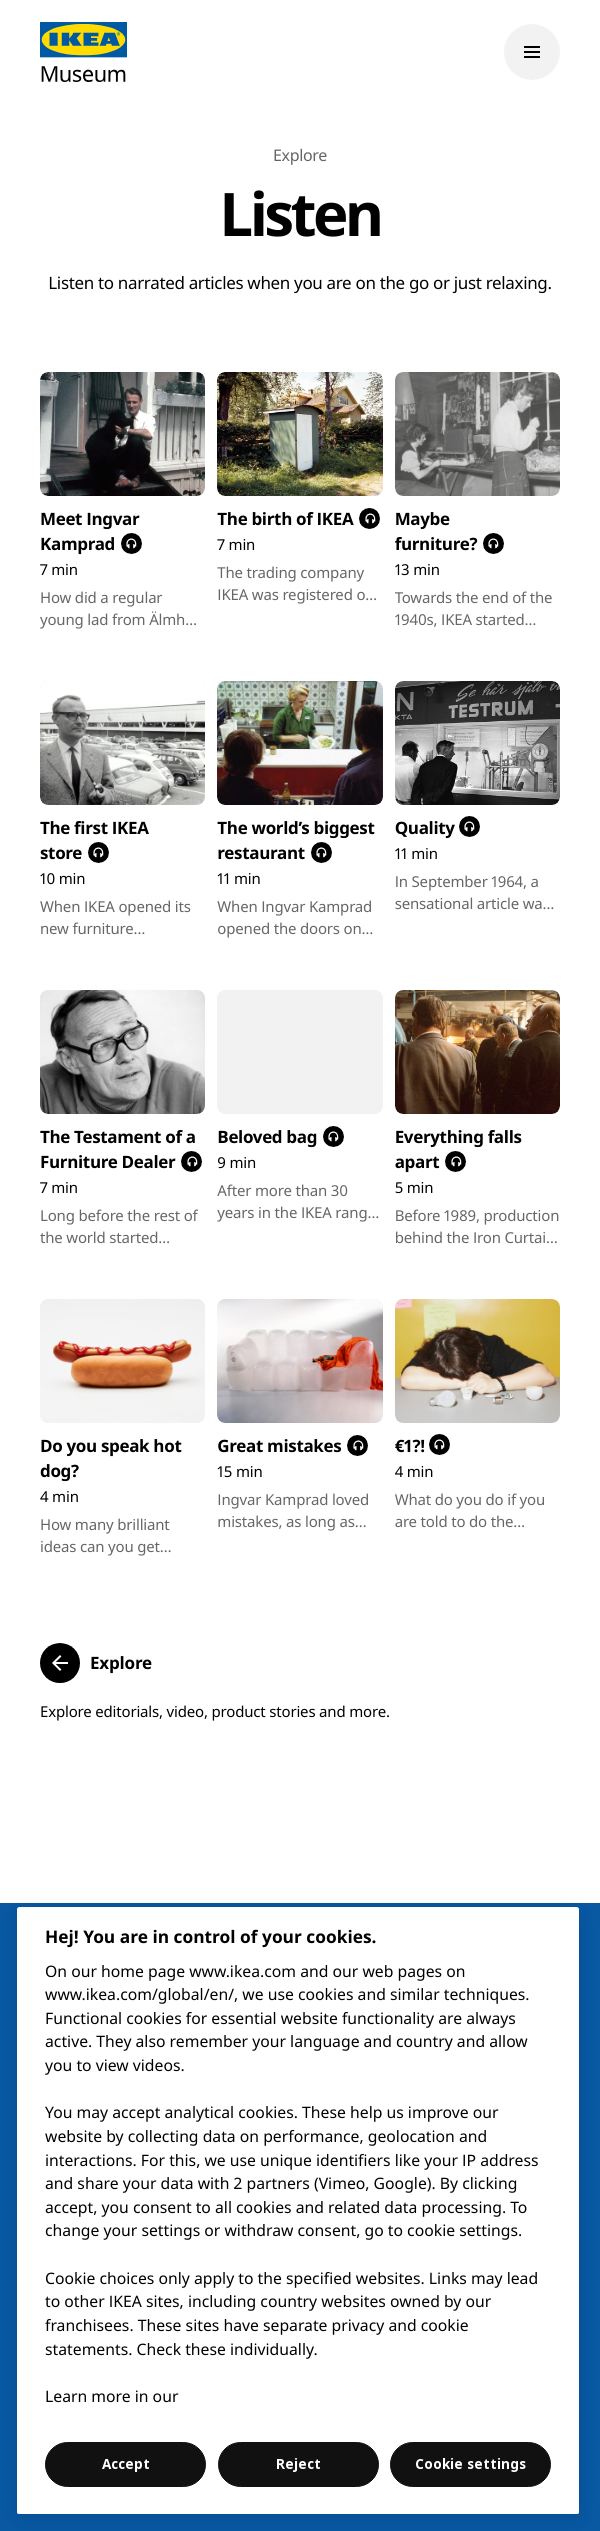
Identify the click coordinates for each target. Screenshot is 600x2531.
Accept (126, 2464)
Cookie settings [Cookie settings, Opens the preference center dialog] (470, 2464)
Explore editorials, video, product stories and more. (215, 1712)
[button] (96, 1663)
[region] (298, 2210)
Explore (300, 155)
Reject (298, 2464)
